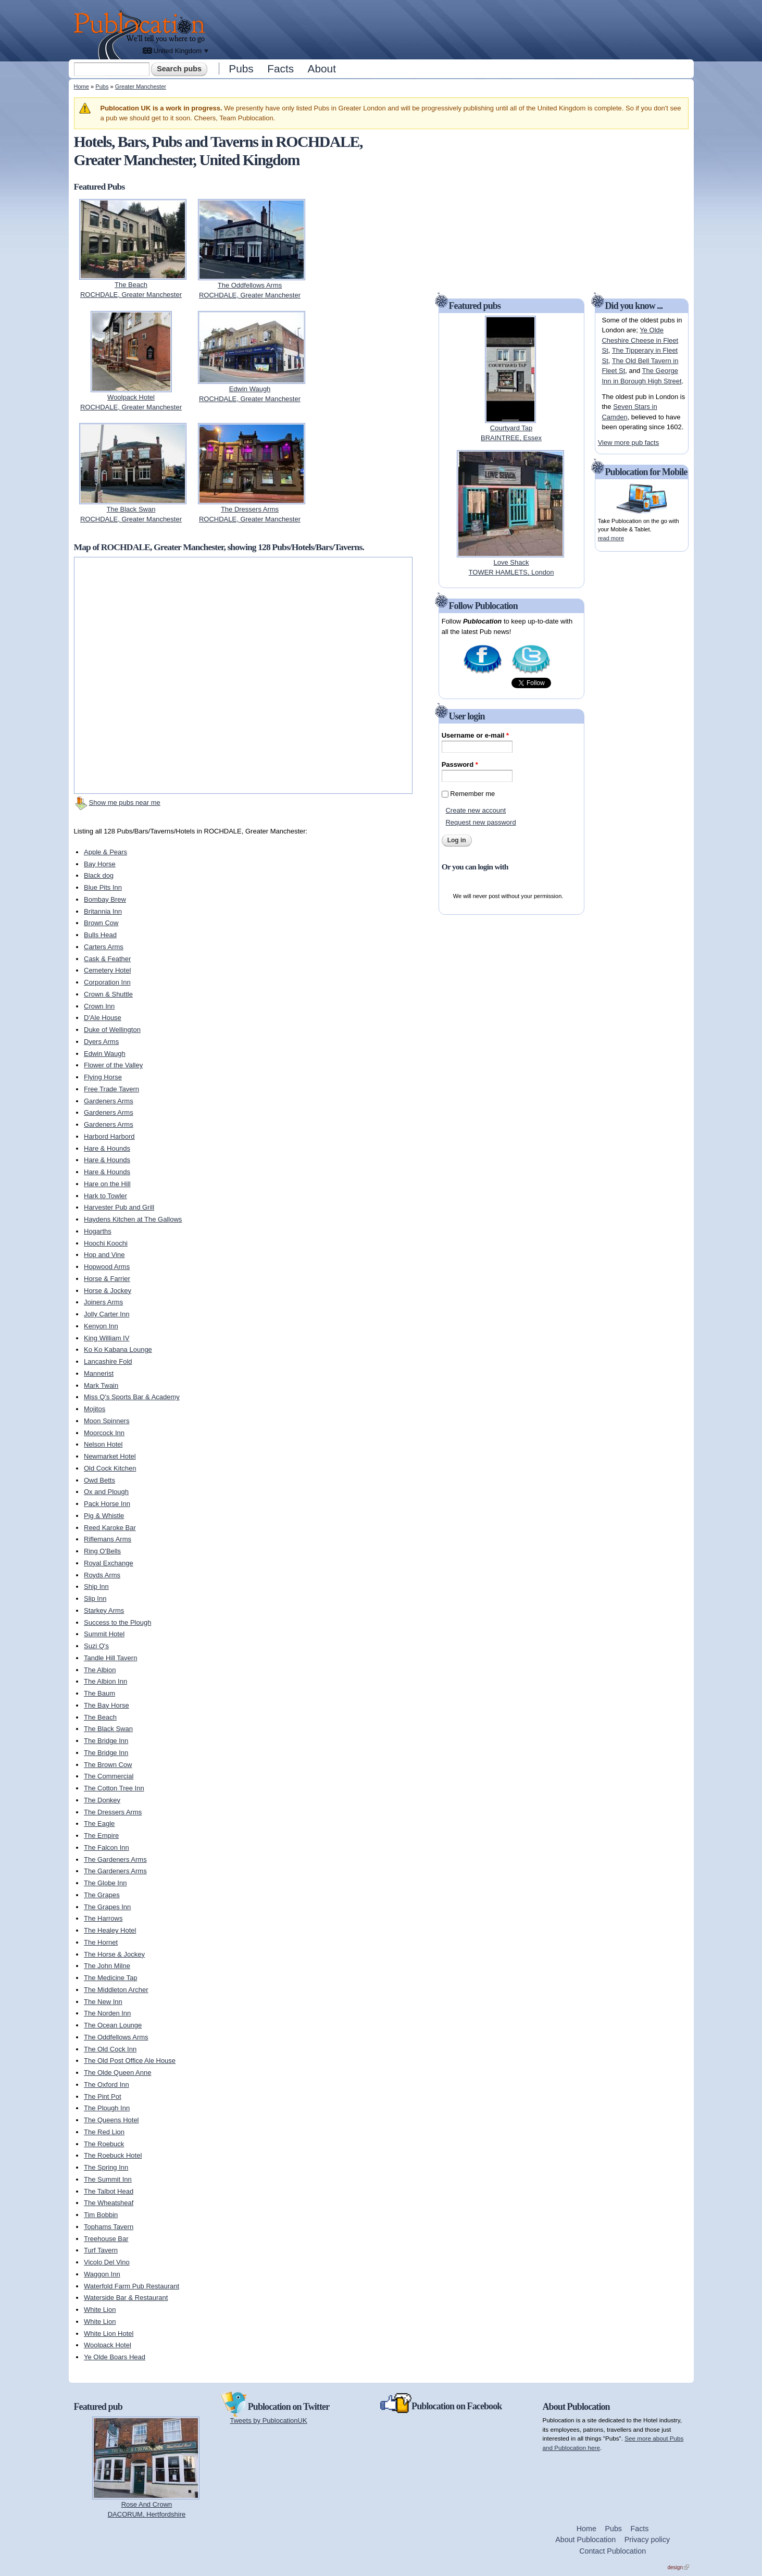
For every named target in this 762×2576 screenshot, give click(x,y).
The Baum (99, 1693)
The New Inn (103, 2002)
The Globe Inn (105, 1883)
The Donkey (102, 1800)
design (678, 2567)
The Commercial (108, 1776)
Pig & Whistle (104, 1516)
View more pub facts (628, 442)
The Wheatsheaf (108, 2203)
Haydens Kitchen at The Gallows (133, 1219)
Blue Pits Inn (103, 887)
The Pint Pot (102, 2096)
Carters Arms (103, 947)
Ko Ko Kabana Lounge (118, 1349)
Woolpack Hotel (107, 2345)
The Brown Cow (108, 1765)
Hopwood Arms (107, 1267)
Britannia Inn (103, 911)
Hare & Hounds (107, 1148)
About (322, 68)
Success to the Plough (117, 1622)
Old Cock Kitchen (110, 1468)
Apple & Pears (105, 852)
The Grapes (102, 1895)
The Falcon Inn (106, 1847)
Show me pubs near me (124, 802)
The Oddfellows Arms (116, 2037)
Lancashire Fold (108, 1361)
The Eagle (99, 1823)
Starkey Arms (104, 1610)
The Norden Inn (107, 2013)
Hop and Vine (104, 1255)
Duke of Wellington (112, 1030)
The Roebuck (104, 2144)
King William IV (106, 1338)
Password (460, 764)
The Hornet (101, 1942)
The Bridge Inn (106, 1741)
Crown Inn (99, 1006)
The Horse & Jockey (114, 1954)
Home (81, 86)
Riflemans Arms (107, 1539)
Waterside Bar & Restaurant (126, 2297)
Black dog (99, 875)
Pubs (241, 68)
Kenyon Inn (101, 1326)
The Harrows (103, 1918)
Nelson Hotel (103, 1444)
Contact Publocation (612, 2551)
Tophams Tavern (108, 2227)
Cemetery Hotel (107, 970)
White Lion (100, 2309)
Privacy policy (647, 2539)
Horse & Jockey (107, 1291)
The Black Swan (108, 1729)
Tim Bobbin (101, 2215)
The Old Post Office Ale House (130, 2060)
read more (611, 538)
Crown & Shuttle (108, 994)
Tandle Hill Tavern (110, 1658)
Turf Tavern (101, 2250)
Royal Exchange (108, 1563)
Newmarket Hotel (110, 1456)
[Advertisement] (452, 28)
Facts (280, 68)
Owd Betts (99, 1480)
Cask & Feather (107, 959)
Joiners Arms (103, 1302)
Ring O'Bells (102, 1551)
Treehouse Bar (106, 2239)
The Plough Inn (107, 2108)
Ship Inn (96, 1586)
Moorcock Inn (104, 1433)
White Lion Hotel (108, 2333)
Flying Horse (103, 1077)
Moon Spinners (106, 1421)
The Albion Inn (105, 1681)
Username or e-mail (475, 735)
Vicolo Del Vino (107, 2262)
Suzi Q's (96, 1646)
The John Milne (107, 1966)
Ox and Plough (106, 1492)
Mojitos (94, 1409)
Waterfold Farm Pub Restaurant (131, 2286)
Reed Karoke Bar (110, 1528)
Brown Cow (101, 923)
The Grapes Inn (107, 1907)
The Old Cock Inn (110, 2049)
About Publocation (585, 2539)
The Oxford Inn (106, 2084)
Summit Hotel (104, 1634)
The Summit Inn (108, 2179)
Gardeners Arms (108, 1101)
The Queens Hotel (111, 2120)
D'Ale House (102, 1018)
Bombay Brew (105, 899)
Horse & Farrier (107, 1279)
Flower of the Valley (113, 1065)
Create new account (475, 810)
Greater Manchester (140, 86)
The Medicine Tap (110, 1978)
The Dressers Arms (113, 1812)
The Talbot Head (108, 2191)
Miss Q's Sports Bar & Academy (132, 1397)
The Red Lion (104, 2132)
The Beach (100, 1717)
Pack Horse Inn (107, 1504)
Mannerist (99, 1373)
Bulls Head (100, 935)
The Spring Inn (106, 2167)
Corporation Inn (107, 982)
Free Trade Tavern (111, 1089)
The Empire (101, 1835)
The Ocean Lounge (113, 2025)
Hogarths (97, 1231)
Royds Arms (102, 1575)
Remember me (472, 794)
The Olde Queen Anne (117, 2072)
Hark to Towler (105, 1196)
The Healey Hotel (110, 1930)
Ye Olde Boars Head (114, 2357)
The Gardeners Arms (115, 1859)
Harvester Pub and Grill (119, 1207)
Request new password (480, 822)
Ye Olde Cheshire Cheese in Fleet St (640, 340)
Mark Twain (101, 1385)
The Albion (100, 1670)
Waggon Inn (102, 2274)
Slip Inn (95, 1598)
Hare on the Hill (107, 1184)
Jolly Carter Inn (106, 1314)
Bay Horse (100, 864)
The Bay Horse (106, 1705)
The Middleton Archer (116, 1990)
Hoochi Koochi (106, 1243)
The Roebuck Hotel (113, 2155)
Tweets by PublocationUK (268, 2420)
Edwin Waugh (105, 1053)
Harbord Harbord (109, 1136)
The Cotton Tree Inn (114, 1788)
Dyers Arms (101, 1042)
